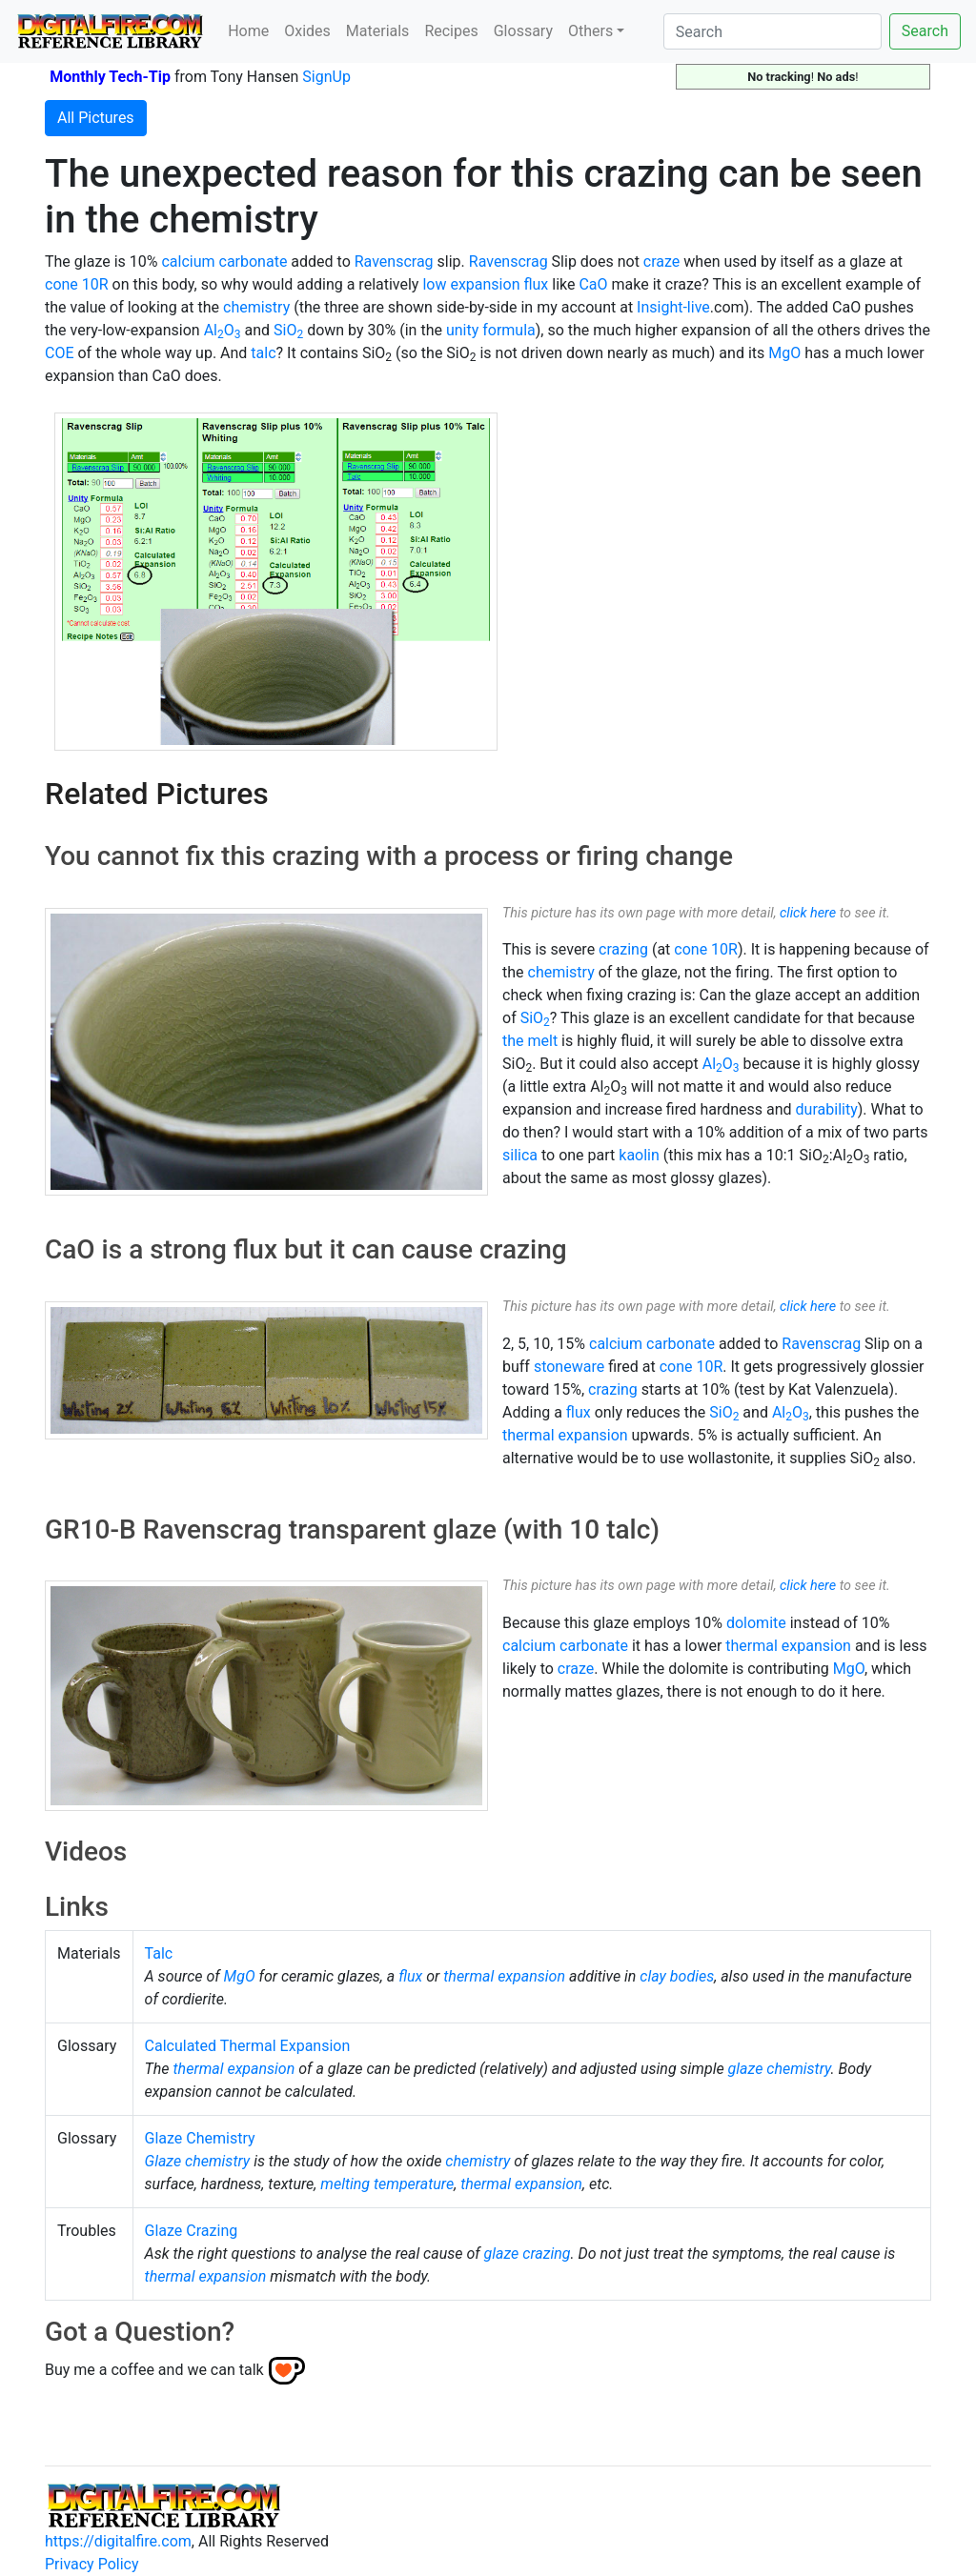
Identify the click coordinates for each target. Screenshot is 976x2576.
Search (925, 31)
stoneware (569, 1367)
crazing (623, 949)
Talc (159, 1953)
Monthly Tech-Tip (110, 77)
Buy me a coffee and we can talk (154, 2370)
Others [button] (590, 31)
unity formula (491, 330)
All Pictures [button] (95, 118)
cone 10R (77, 284)
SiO (288, 330)
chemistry (256, 307)
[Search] (772, 31)
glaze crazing (527, 2253)
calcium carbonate (224, 261)
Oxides (307, 31)
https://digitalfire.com (118, 2541)
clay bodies (677, 1976)
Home (248, 31)
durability (827, 1109)
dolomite (756, 1623)
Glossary (523, 31)
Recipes (451, 31)
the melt (530, 1041)
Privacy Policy (92, 2564)
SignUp (326, 77)
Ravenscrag (394, 261)
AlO (222, 330)
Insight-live (673, 307)
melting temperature (387, 2184)
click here (808, 913)
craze (661, 261)
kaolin (639, 1155)
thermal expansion (565, 1435)
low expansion (470, 284)
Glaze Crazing (191, 2231)
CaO (593, 284)
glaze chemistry (779, 2069)
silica (520, 1155)
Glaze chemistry (198, 2161)
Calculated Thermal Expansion (248, 2046)
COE (59, 353)
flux (535, 284)
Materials (378, 31)
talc (263, 353)
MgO (784, 353)
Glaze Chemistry (200, 2138)
